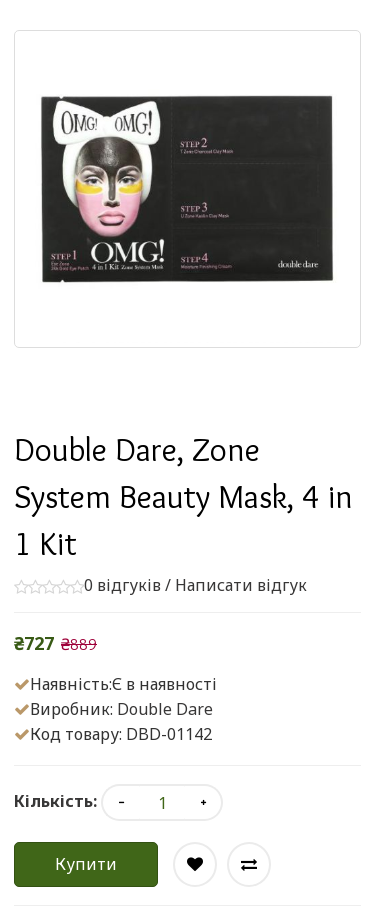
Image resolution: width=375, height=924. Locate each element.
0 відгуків (122, 585)
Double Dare (165, 709)
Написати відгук (241, 585)
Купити (86, 864)
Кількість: (55, 801)
